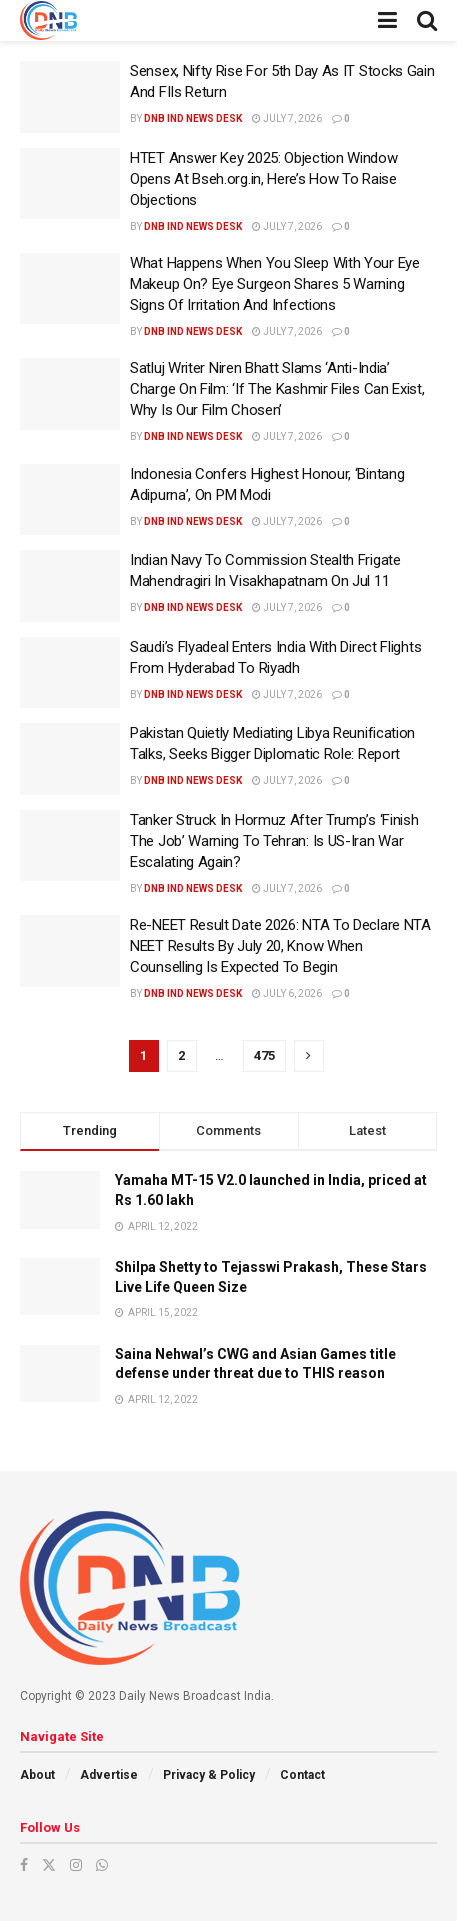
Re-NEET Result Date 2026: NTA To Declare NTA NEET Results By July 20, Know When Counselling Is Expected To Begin (280, 946)
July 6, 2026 (287, 993)
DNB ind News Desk (193, 118)
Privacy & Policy (209, 1775)
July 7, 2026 (287, 118)
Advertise (109, 1775)
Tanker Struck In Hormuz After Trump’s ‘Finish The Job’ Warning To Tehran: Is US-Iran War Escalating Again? (274, 841)
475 (264, 1055)
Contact (302, 1775)
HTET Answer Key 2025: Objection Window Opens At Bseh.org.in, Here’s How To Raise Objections (264, 179)
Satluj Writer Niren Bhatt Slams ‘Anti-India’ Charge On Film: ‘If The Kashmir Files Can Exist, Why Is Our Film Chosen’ (277, 389)
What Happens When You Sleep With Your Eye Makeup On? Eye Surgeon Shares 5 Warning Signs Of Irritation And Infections (275, 284)
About (37, 1775)
